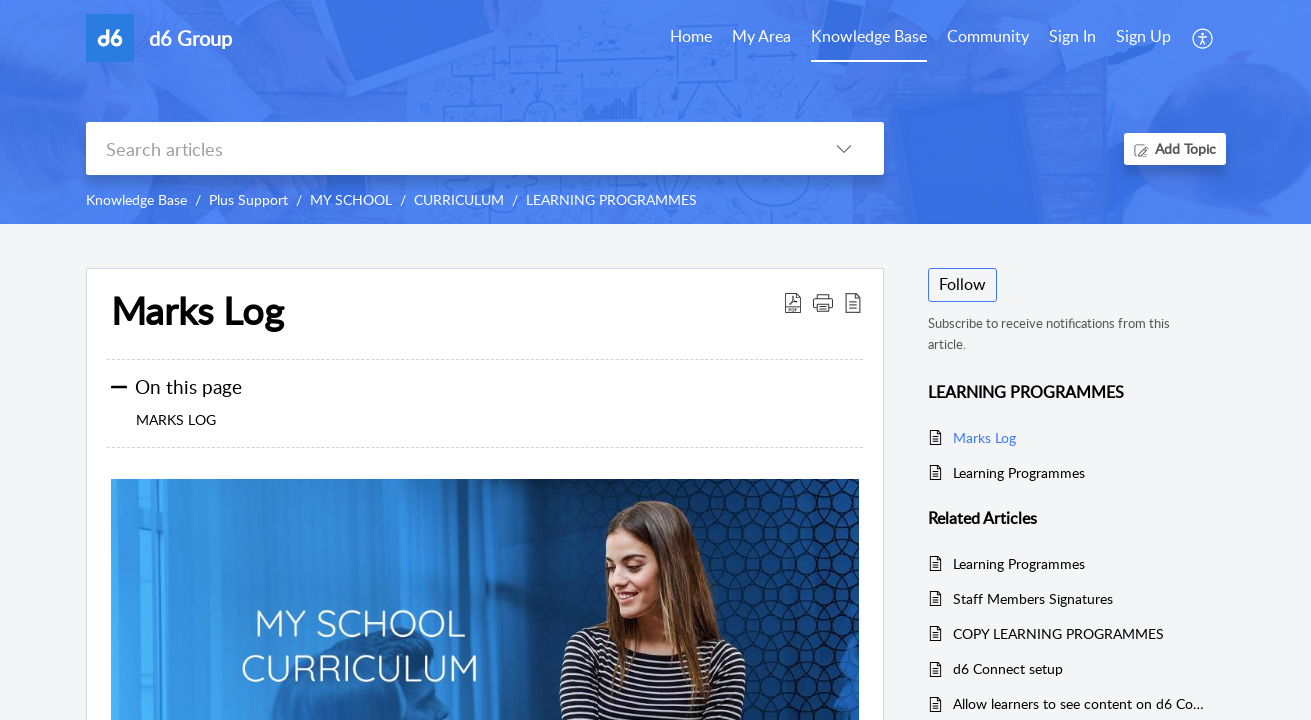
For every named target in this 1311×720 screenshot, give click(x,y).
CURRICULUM (459, 199)
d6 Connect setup (1008, 668)
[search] (445, 148)
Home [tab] (691, 36)
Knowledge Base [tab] (869, 36)
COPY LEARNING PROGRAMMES (1058, 633)
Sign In (1072, 36)
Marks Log (197, 311)
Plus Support (248, 199)
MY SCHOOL (351, 199)
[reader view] (853, 302)
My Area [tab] (761, 36)
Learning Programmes (1019, 472)
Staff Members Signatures (1033, 598)
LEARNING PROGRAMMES (611, 199)
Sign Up (1143, 36)
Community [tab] (988, 36)
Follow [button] (962, 284)
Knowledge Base (136, 199)
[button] (823, 302)
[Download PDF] (793, 302)
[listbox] (844, 148)
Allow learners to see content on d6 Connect (1079, 703)
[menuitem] (1072, 38)
